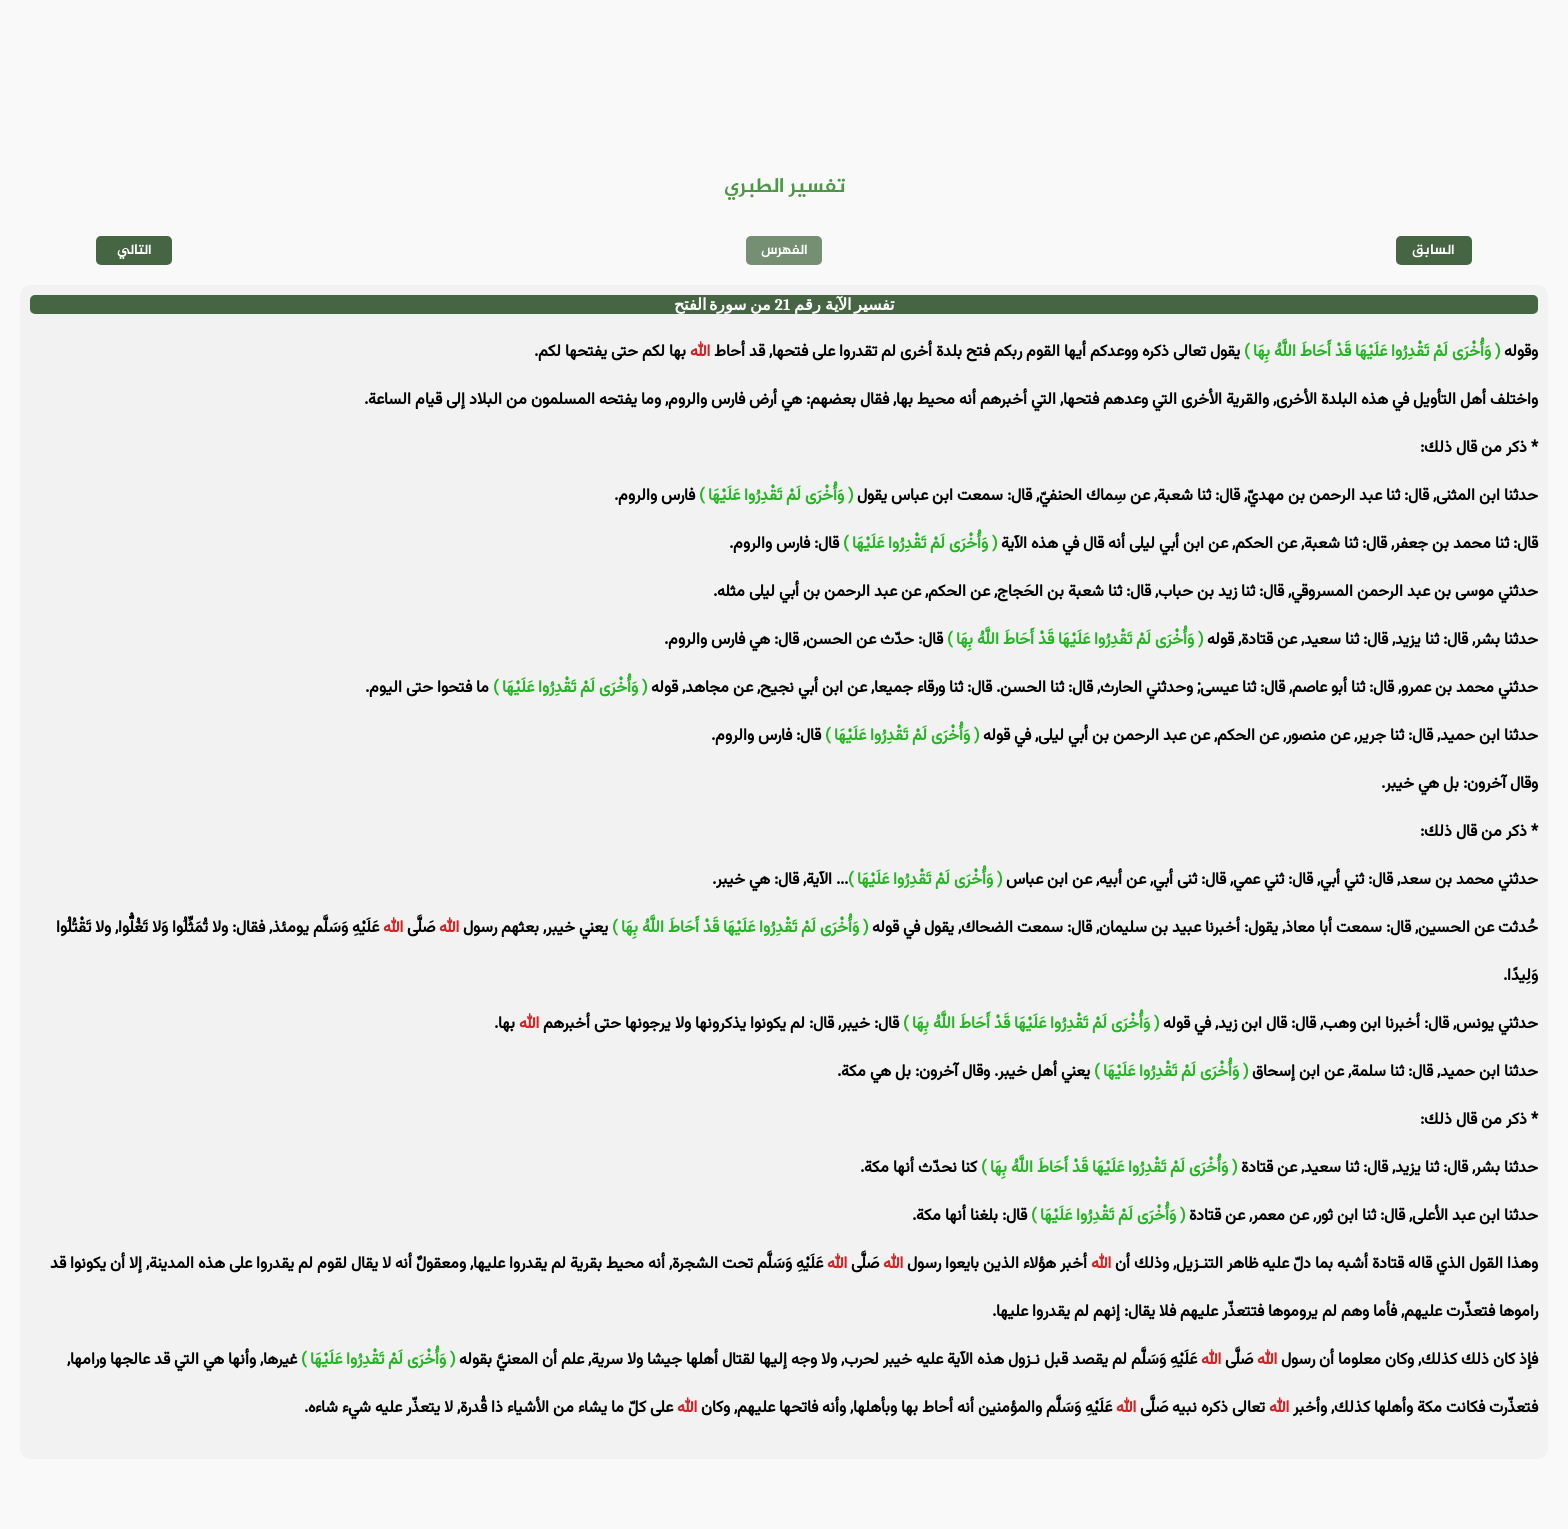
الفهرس (784, 250)
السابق (1433, 250)
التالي (134, 250)
